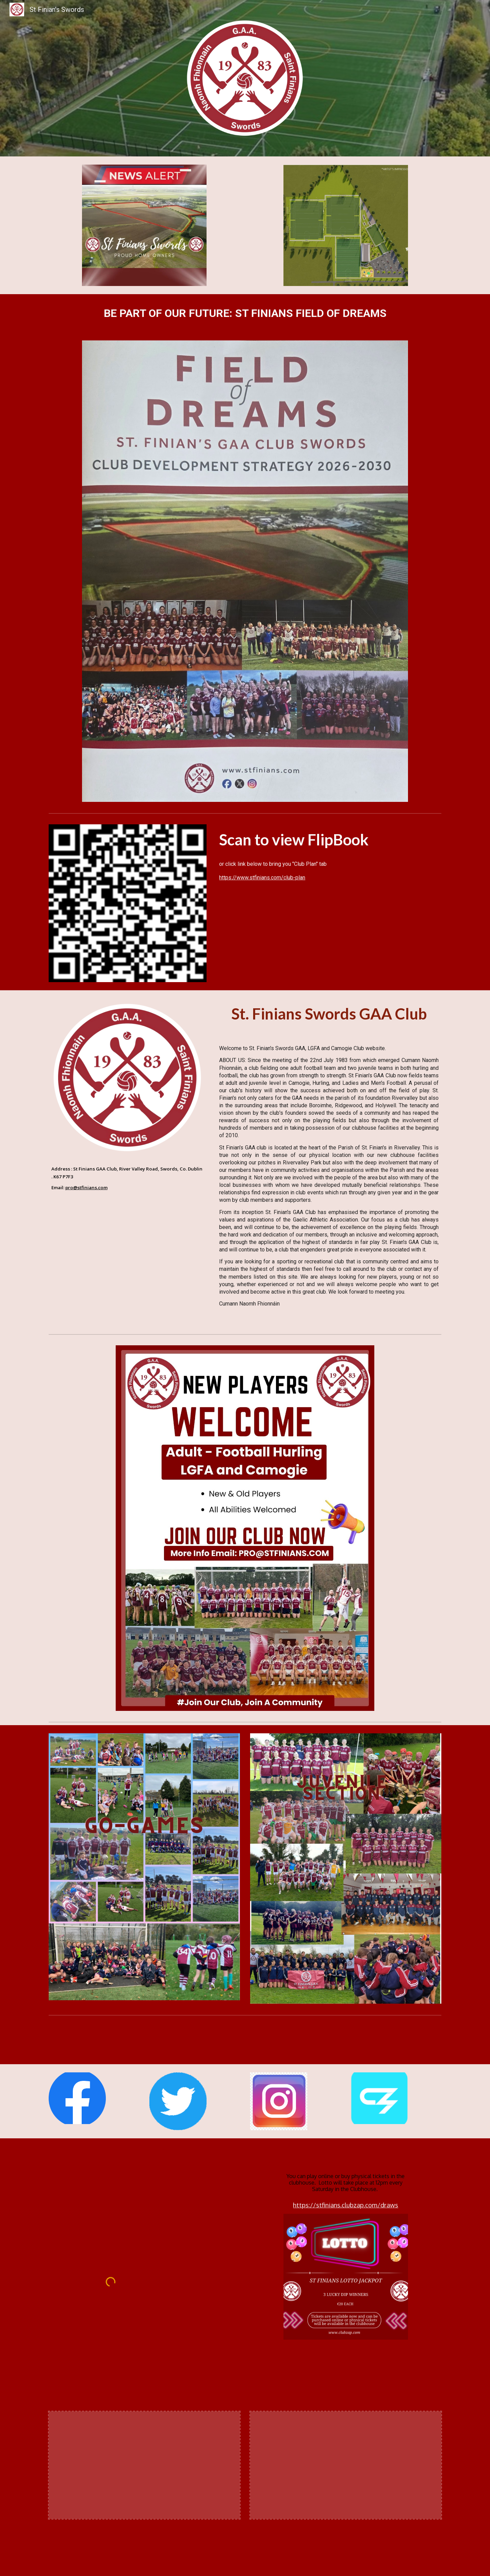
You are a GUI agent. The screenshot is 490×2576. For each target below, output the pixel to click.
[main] (245, 313)
